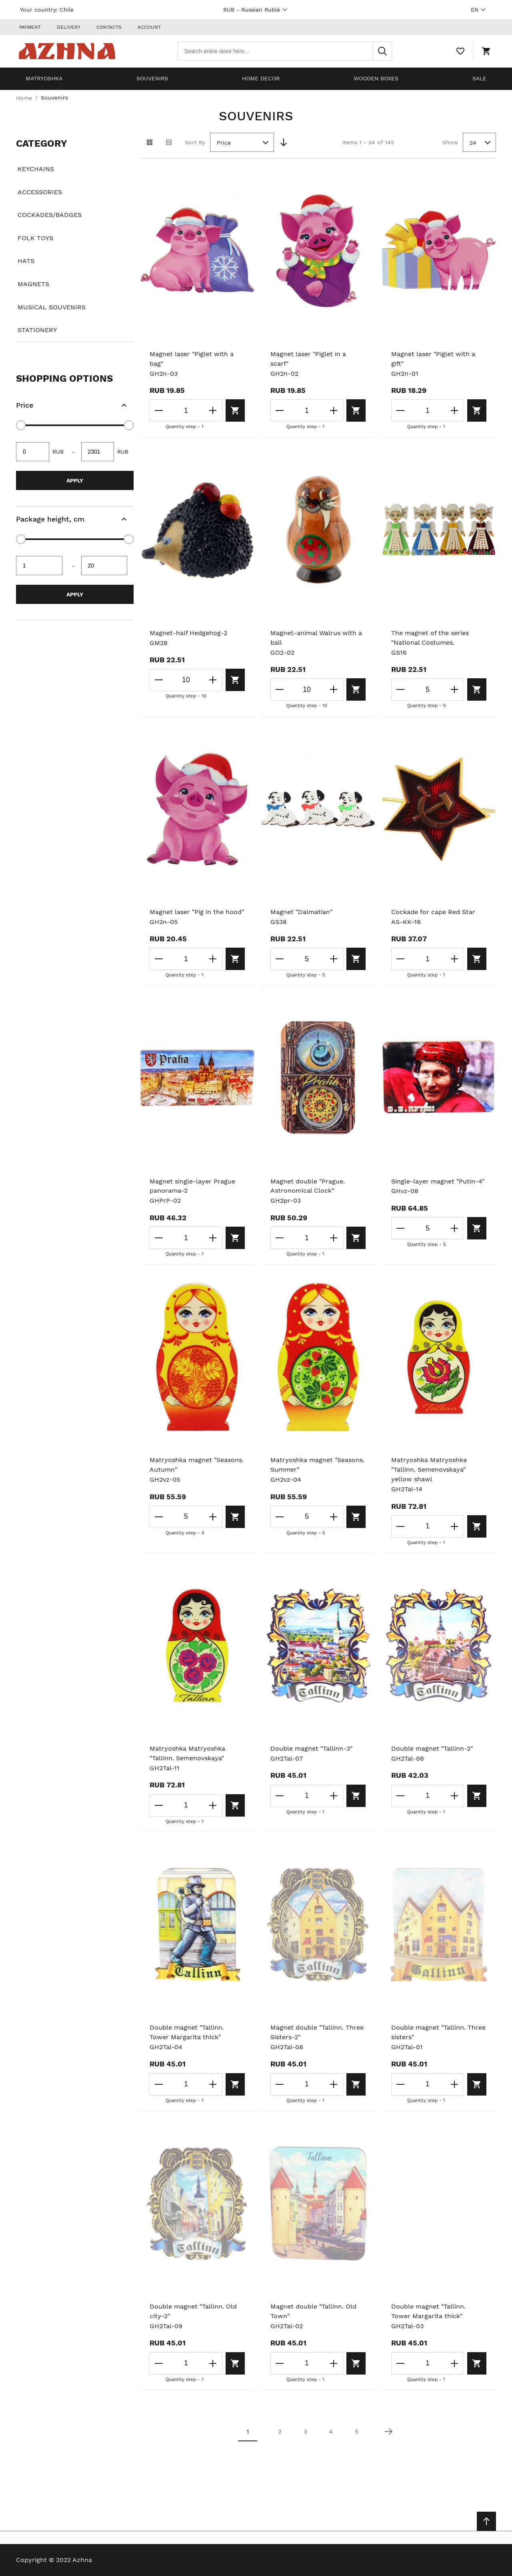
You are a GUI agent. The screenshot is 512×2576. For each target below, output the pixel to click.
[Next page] (388, 2431)
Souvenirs (152, 78)
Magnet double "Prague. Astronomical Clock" (307, 1186)
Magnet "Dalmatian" (301, 912)
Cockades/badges (50, 215)
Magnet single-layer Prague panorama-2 (192, 1186)
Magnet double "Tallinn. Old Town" (313, 2311)
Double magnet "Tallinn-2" (432, 1749)
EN (479, 9)
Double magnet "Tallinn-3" (311, 1749)
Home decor (261, 78)
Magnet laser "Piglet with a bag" (192, 358)
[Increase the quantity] (210, 410)
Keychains (36, 169)
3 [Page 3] (305, 2432)
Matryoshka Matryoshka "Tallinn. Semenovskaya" (187, 1753)
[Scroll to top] (486, 2521)
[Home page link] (67, 51)
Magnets (33, 284)
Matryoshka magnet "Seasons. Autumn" (197, 1465)
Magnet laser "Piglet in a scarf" (308, 358)
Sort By (195, 142)
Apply (74, 480)
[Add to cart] (234, 410)
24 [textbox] (473, 142)
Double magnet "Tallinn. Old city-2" (193, 2311)
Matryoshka (44, 78)
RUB (256, 9)
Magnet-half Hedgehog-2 (188, 633)
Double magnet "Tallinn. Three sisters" (438, 2032)
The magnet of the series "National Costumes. (430, 637)
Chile (67, 9)
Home (24, 97)
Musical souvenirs (52, 307)
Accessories (40, 192)
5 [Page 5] (356, 2432)
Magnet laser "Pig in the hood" (197, 912)
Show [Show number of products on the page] (450, 142)
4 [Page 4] (331, 2432)
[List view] (168, 142)
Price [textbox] (224, 142)
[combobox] (285, 51)
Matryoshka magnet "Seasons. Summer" (317, 1465)
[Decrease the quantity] (159, 410)
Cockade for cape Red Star (433, 912)
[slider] (21, 425)
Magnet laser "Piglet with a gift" (433, 358)
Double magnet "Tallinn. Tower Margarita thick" (187, 2032)
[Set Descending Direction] (283, 142)
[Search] (382, 51)
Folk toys (35, 238)
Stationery (37, 330)
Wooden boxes (376, 78)
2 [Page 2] (280, 2432)
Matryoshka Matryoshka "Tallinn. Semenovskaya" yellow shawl (429, 1469)
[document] (75, 237)
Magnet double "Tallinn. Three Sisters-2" (317, 2032)
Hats (26, 261)
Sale (479, 78)
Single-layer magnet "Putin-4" (437, 1181)
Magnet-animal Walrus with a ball (316, 637)
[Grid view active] (149, 142)
